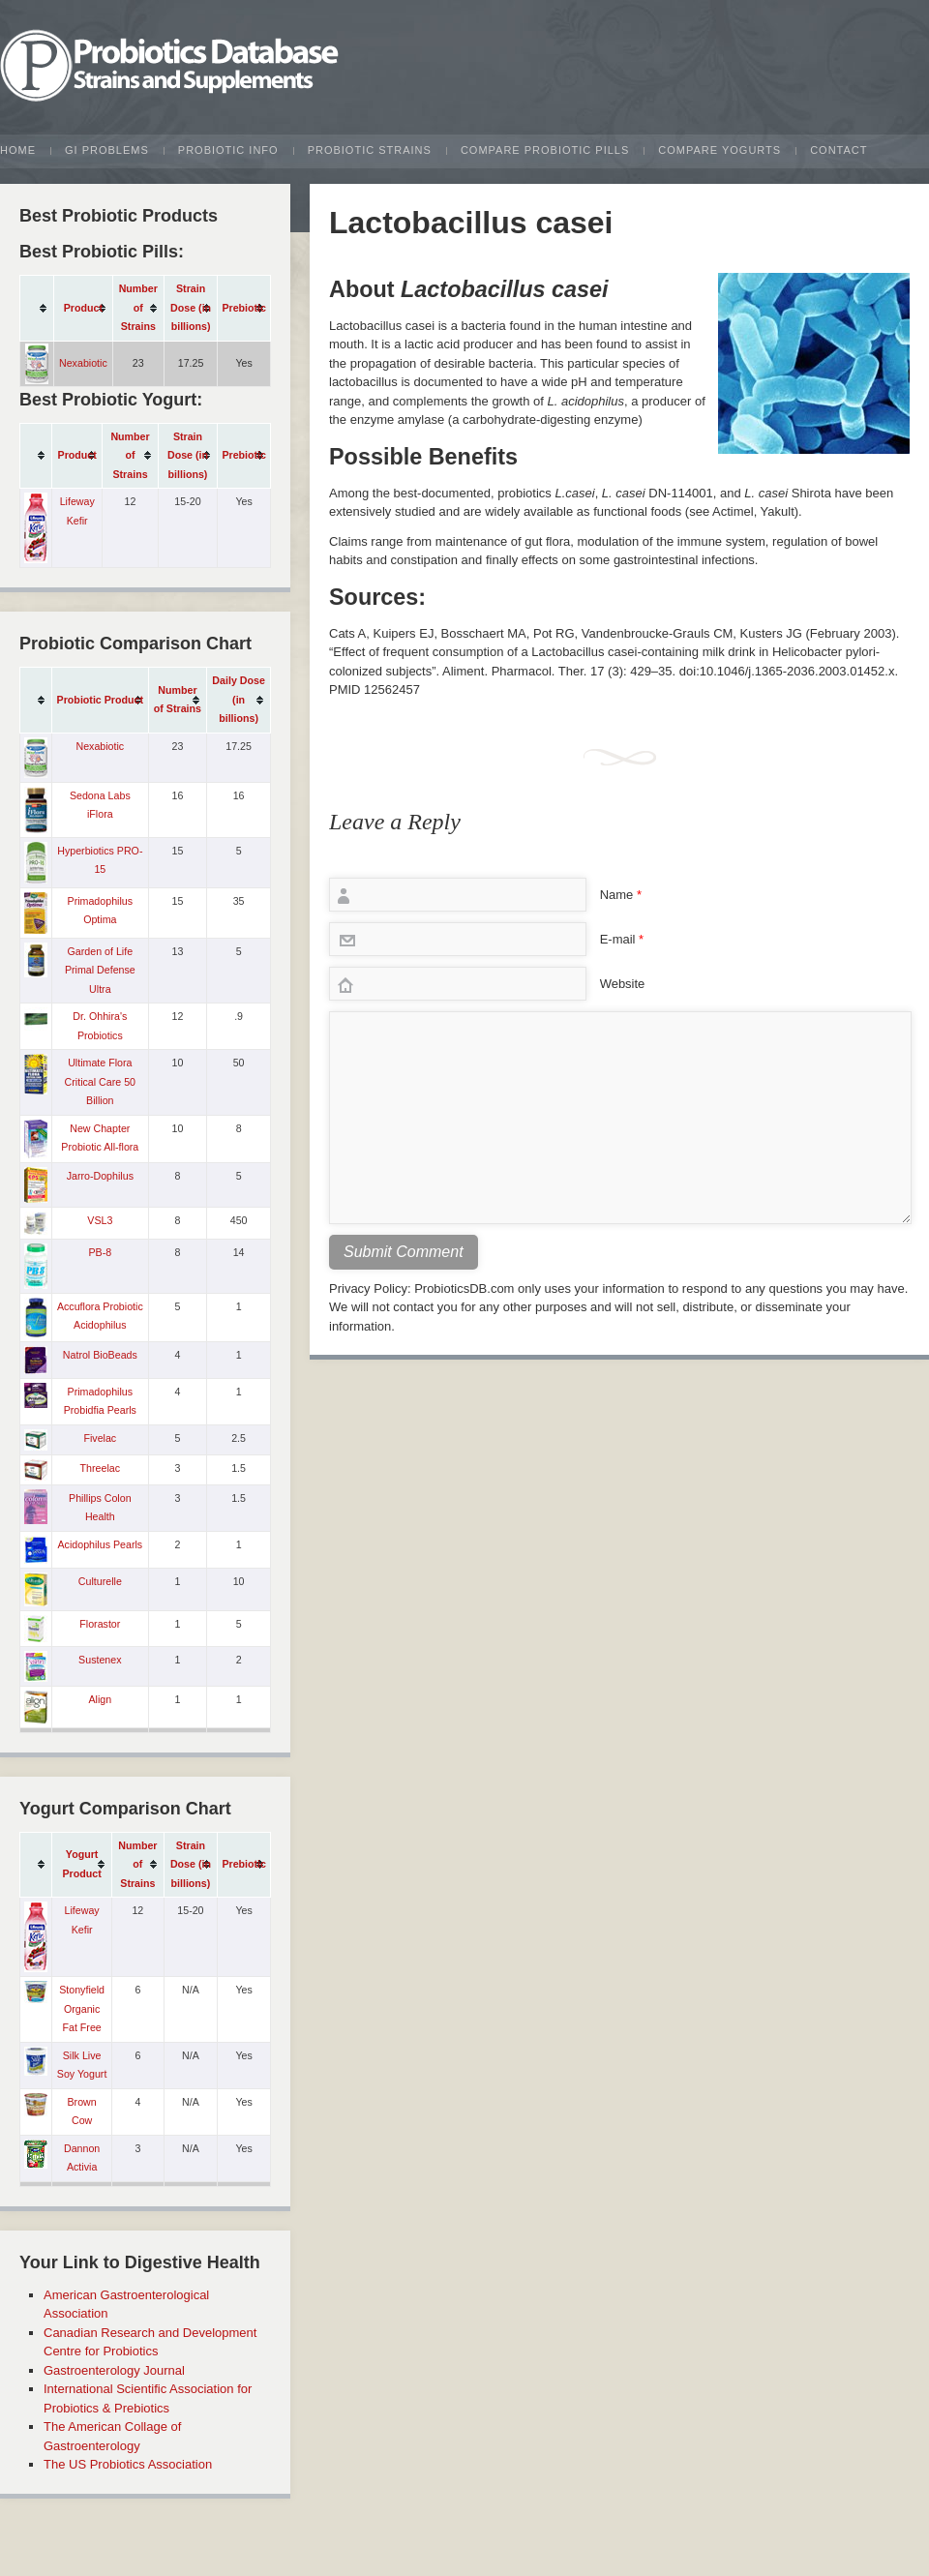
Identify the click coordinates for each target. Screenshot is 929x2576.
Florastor (99, 1624)
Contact (838, 150)
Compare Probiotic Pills (545, 150)
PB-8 (99, 1252)
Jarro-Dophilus (100, 1176)
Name (621, 894)
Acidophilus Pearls (99, 1544)
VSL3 (99, 1220)
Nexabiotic (83, 363)
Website (622, 983)
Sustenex (99, 1659)
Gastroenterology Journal (114, 2370)
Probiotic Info (228, 150)
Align (99, 1699)
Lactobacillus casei (471, 222)
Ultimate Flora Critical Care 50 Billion (100, 1081)
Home (18, 150)
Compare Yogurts (719, 150)
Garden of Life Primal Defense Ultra (100, 970)
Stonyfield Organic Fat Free (82, 2008)
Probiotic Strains (370, 150)
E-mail (622, 939)
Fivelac (99, 1438)
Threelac (100, 1468)
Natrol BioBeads (100, 1355)
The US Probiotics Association (128, 2464)
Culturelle (100, 1581)
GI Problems (107, 150)
